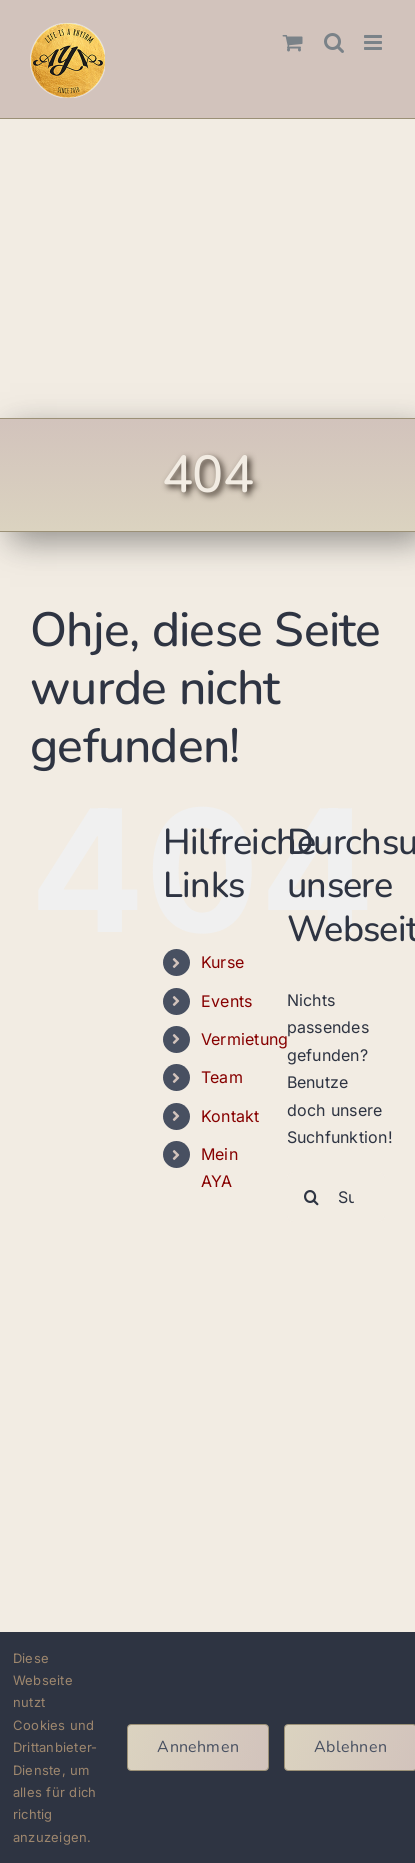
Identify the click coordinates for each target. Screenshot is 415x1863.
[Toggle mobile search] (334, 42)
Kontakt (230, 1116)
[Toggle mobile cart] (293, 42)
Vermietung (244, 1039)
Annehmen (198, 1747)
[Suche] (312, 1197)
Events (226, 1001)
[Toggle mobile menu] (374, 42)
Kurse (222, 962)
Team (222, 1077)
